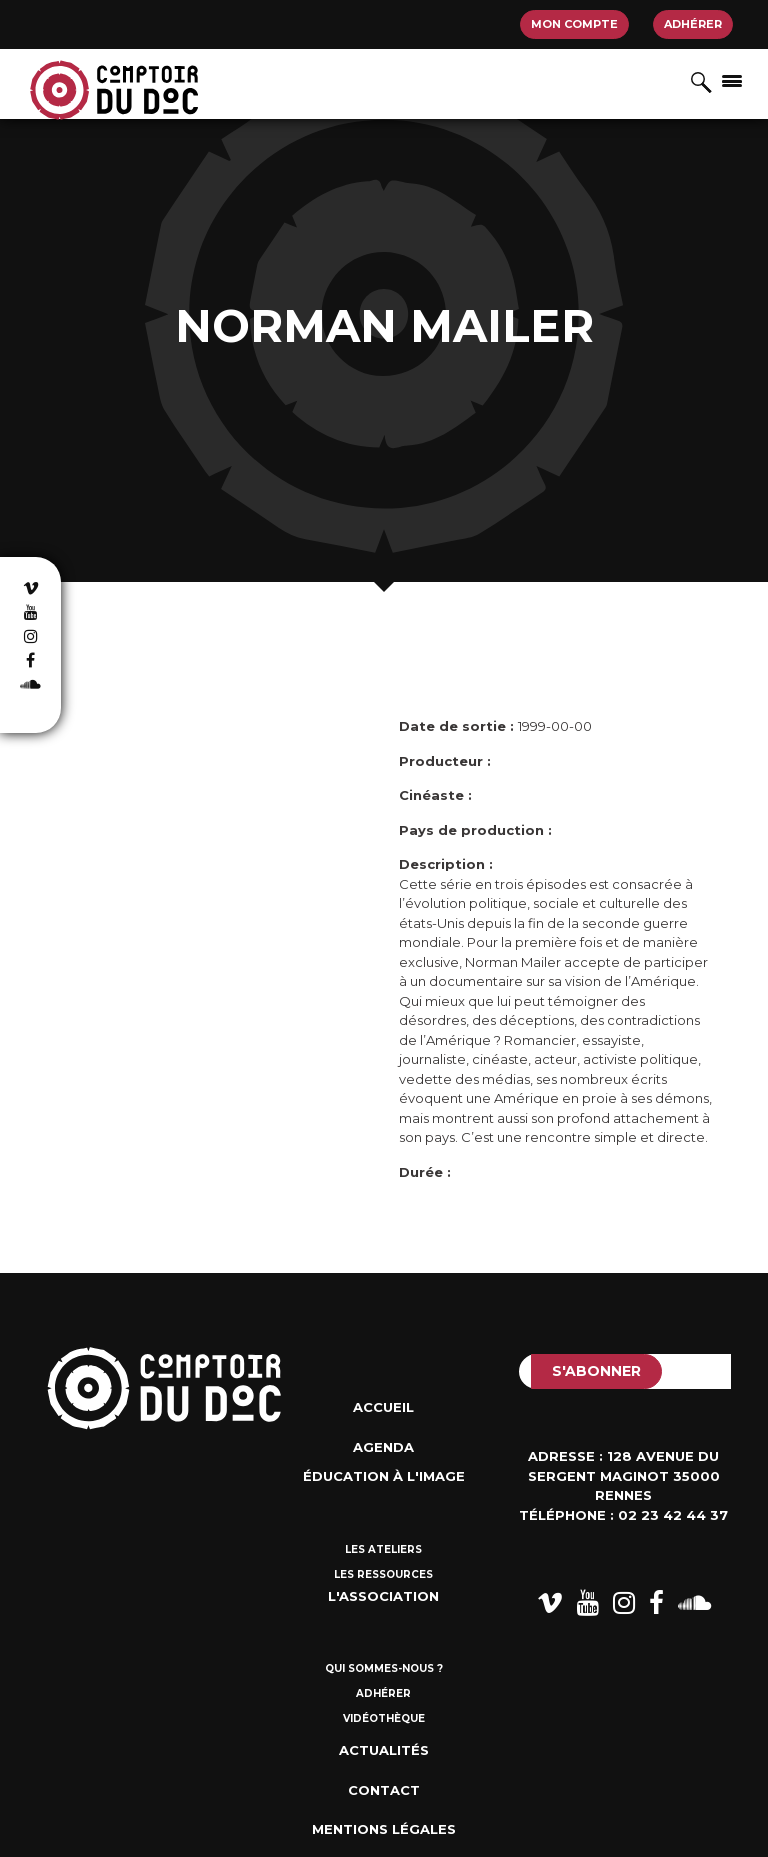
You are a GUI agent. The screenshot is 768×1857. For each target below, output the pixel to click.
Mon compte (574, 24)
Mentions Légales (384, 1829)
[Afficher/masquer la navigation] (732, 80)
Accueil (383, 1407)
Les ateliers (383, 1549)
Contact (384, 1790)
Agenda (383, 1447)
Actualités (384, 1750)
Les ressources (383, 1574)
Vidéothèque (384, 1718)
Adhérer (693, 24)
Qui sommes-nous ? (384, 1668)
